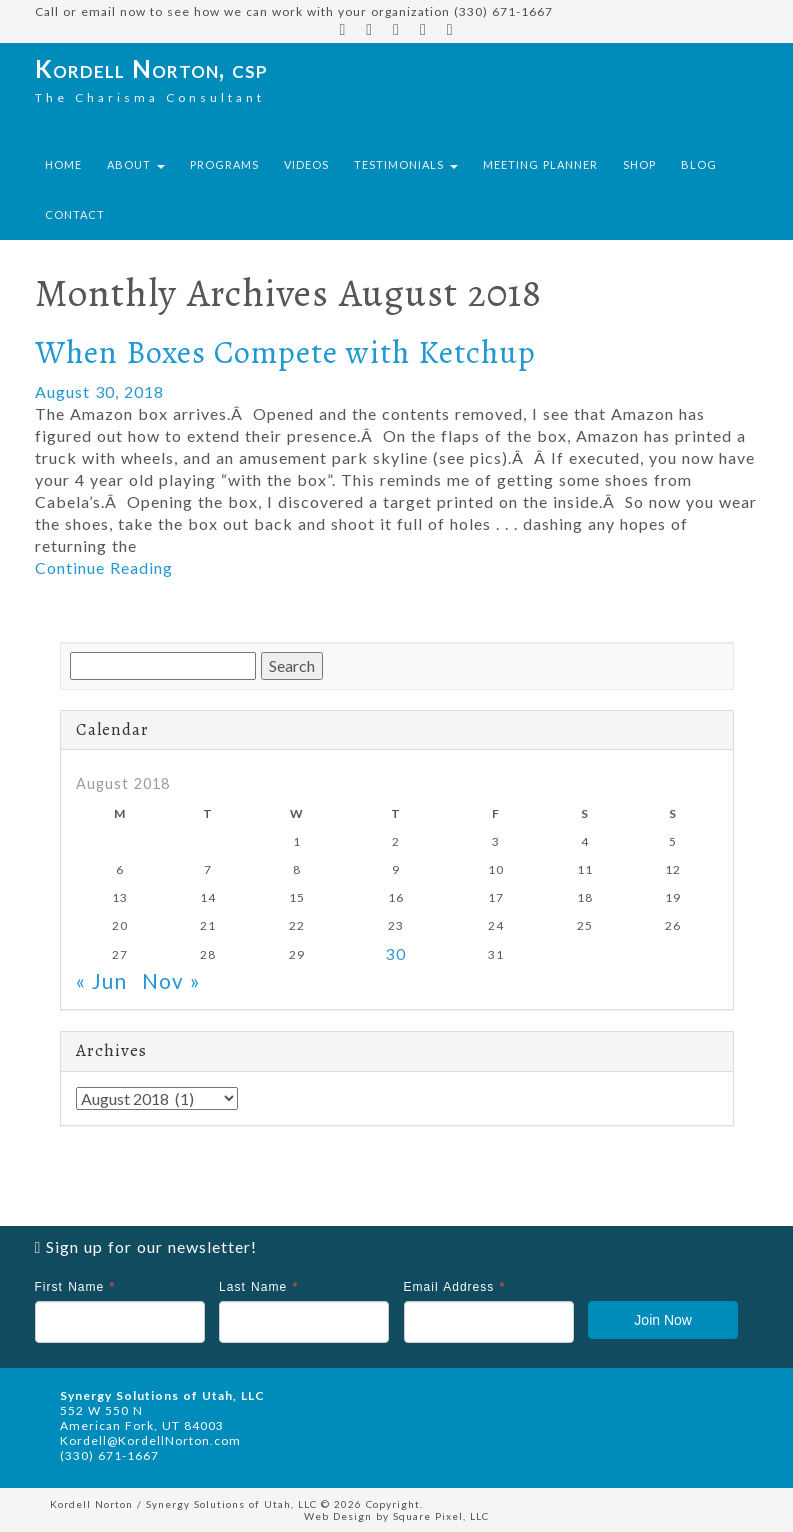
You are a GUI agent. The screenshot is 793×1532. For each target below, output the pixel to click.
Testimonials (406, 164)
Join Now (663, 1320)
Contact (75, 214)
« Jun (101, 980)
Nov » (171, 980)
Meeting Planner (540, 164)
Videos (306, 164)
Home (63, 164)
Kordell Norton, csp (151, 68)
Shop (639, 164)
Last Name (258, 1287)
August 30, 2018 (99, 391)
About (136, 164)
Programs (224, 164)
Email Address (455, 1287)
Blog (699, 164)
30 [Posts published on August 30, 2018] (396, 954)
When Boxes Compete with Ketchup (285, 352)
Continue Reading (104, 567)
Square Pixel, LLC (441, 1516)
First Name (75, 1287)
